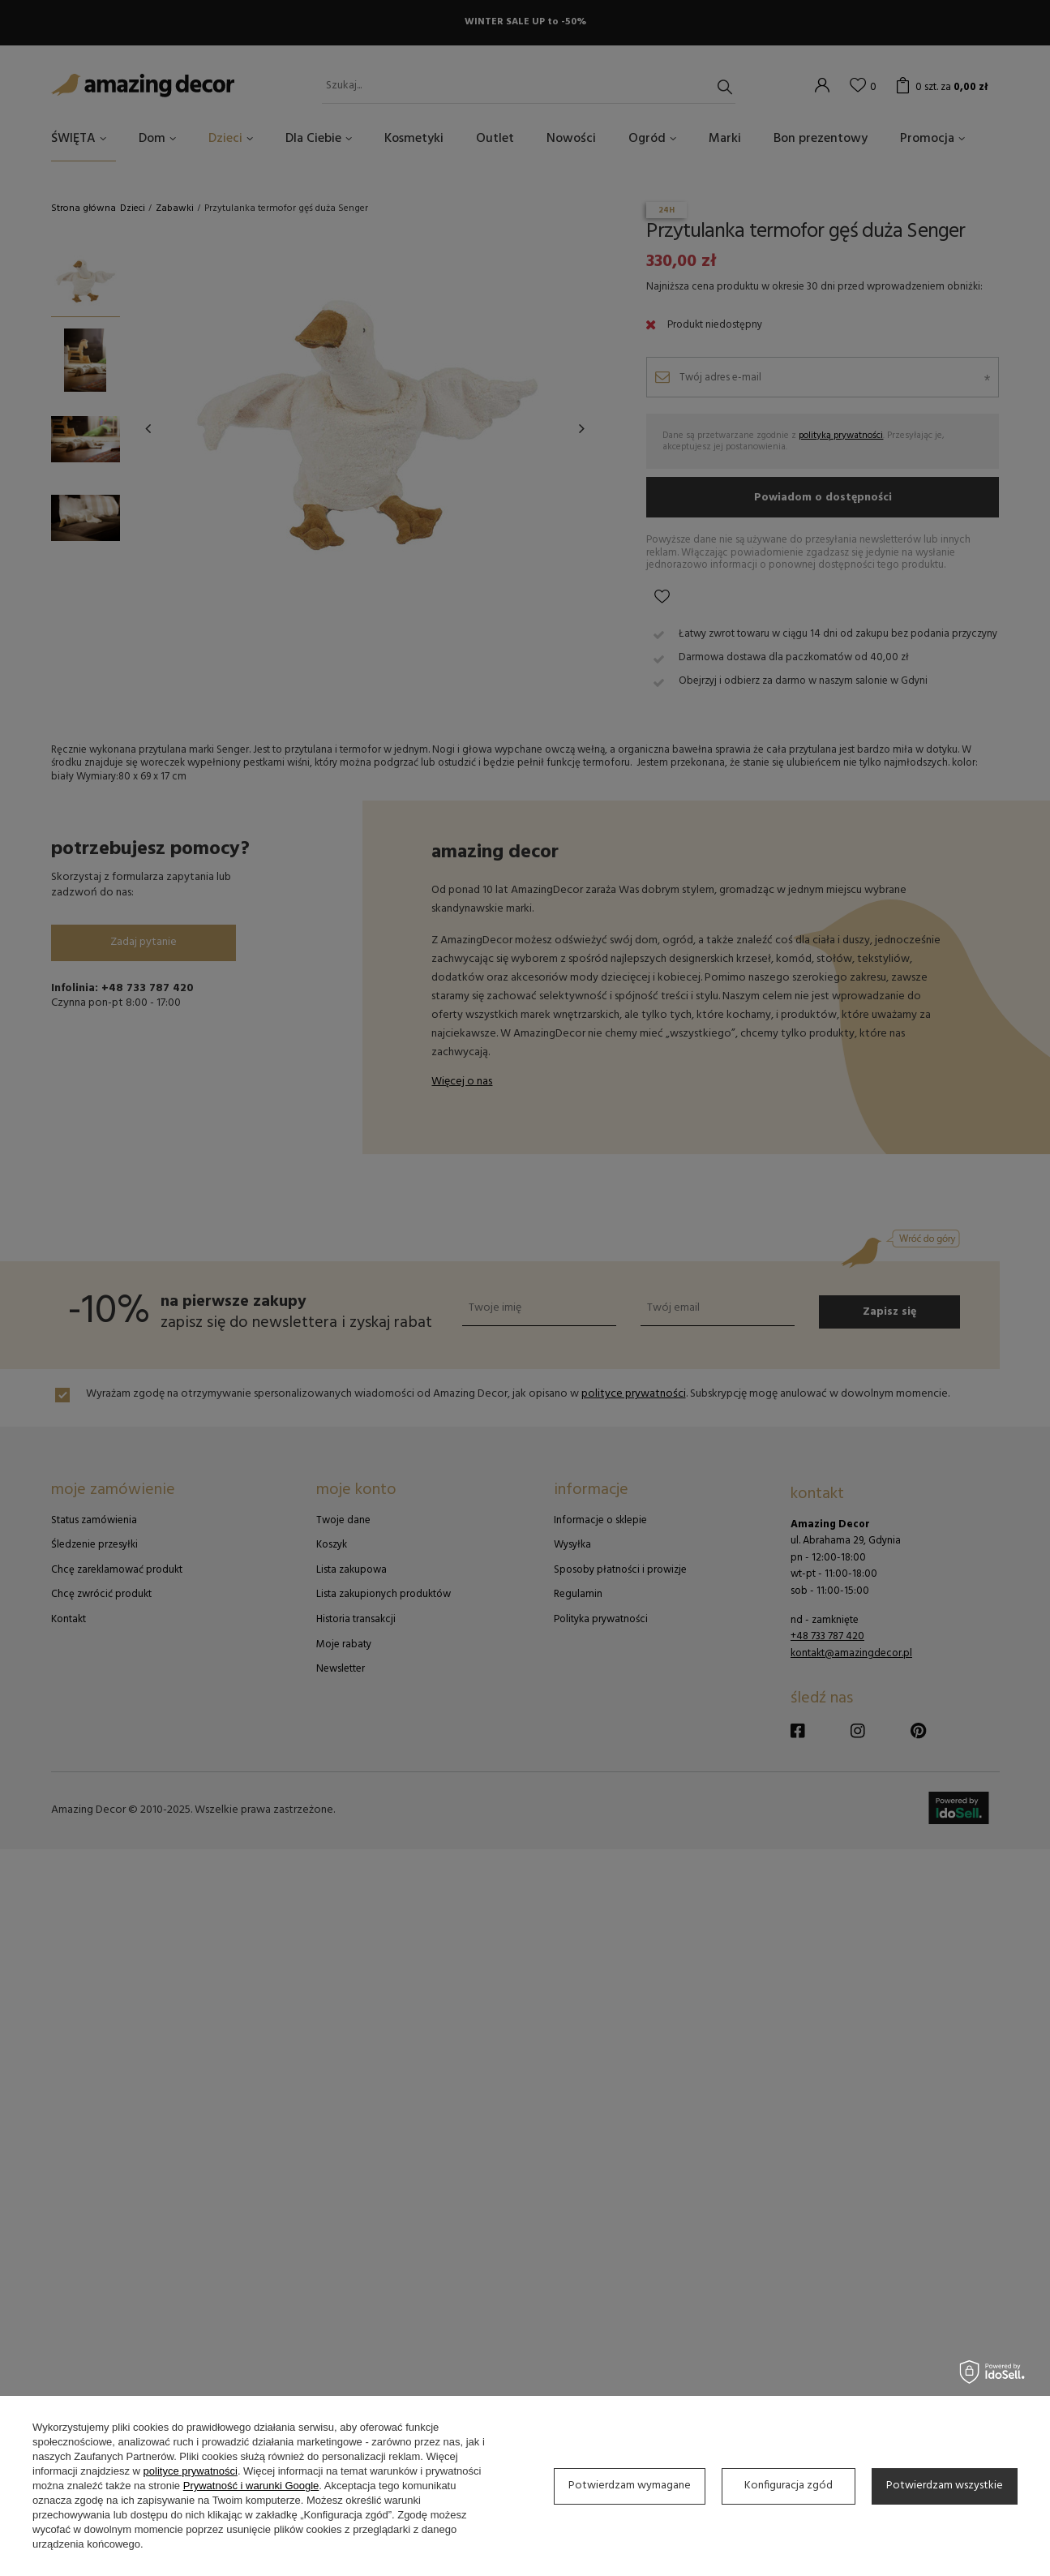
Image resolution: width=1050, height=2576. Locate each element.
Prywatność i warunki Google (251, 2485)
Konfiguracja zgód (788, 2485)
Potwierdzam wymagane (629, 2485)
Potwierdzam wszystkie (944, 2485)
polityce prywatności (191, 2471)
